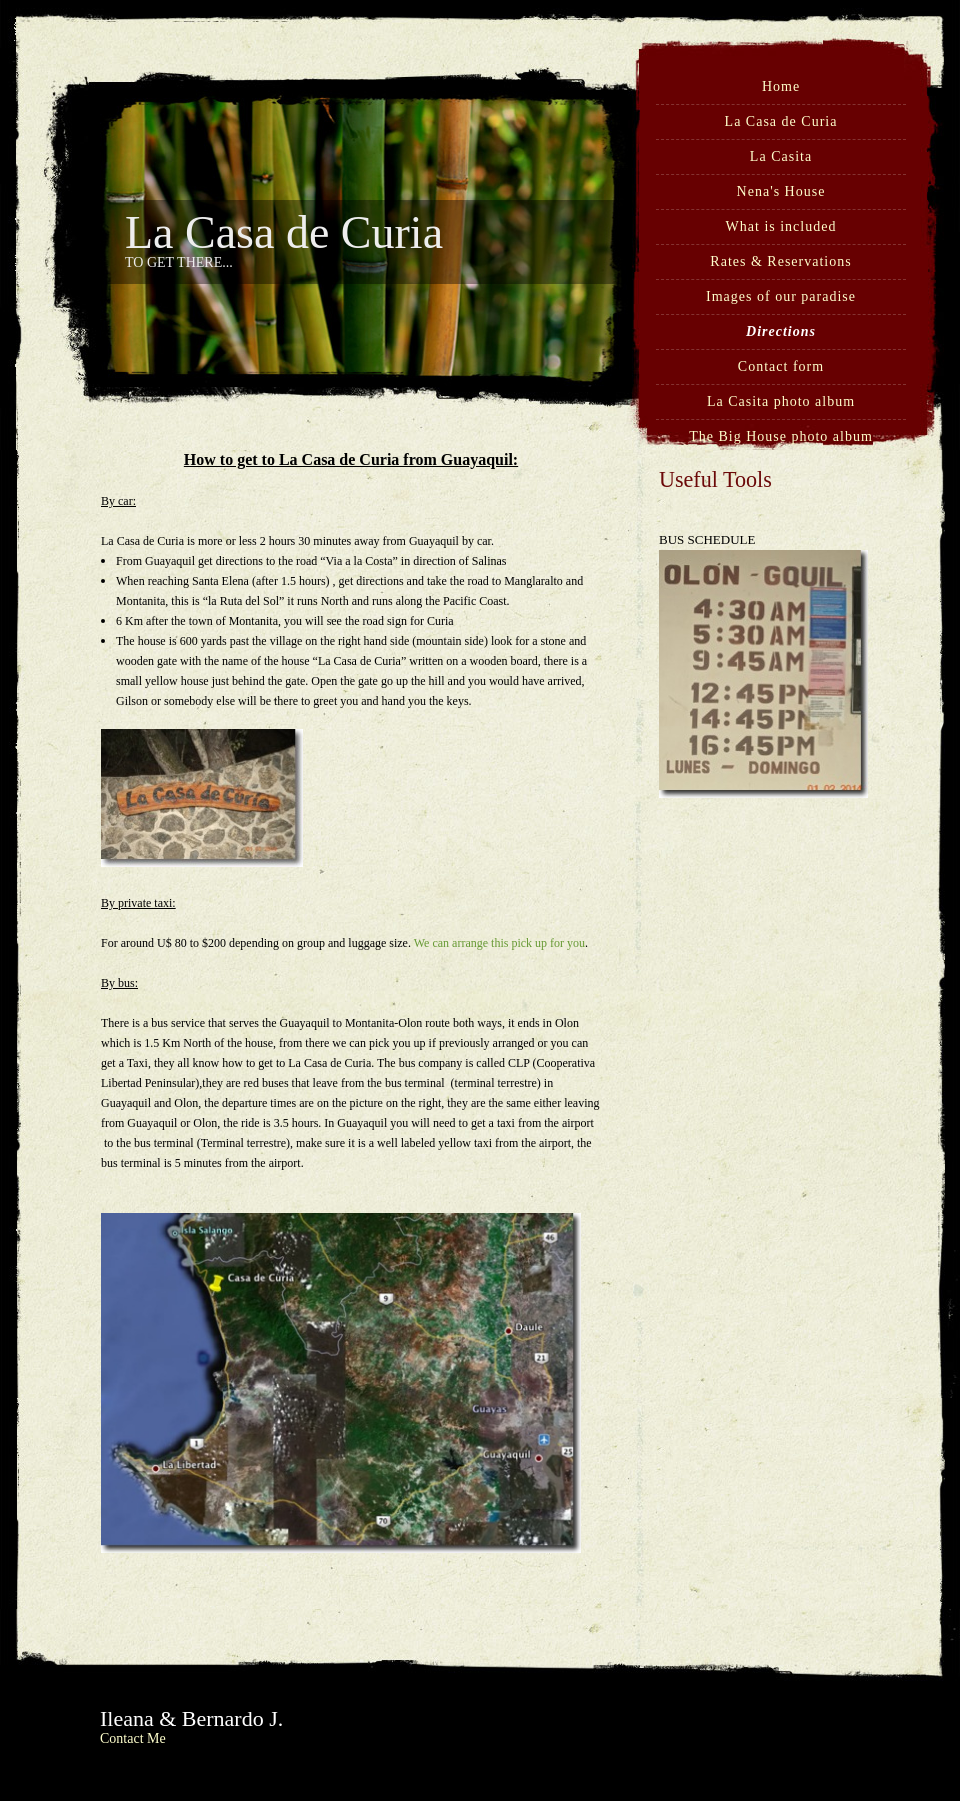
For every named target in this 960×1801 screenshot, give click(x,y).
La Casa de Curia (781, 121)
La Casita (781, 156)
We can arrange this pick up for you (499, 943)
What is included (781, 226)
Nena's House (781, 191)
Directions (781, 331)
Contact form (781, 366)
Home (781, 86)
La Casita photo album (781, 401)
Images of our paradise (781, 296)
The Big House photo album (781, 436)
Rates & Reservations (780, 261)
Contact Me (133, 1738)
